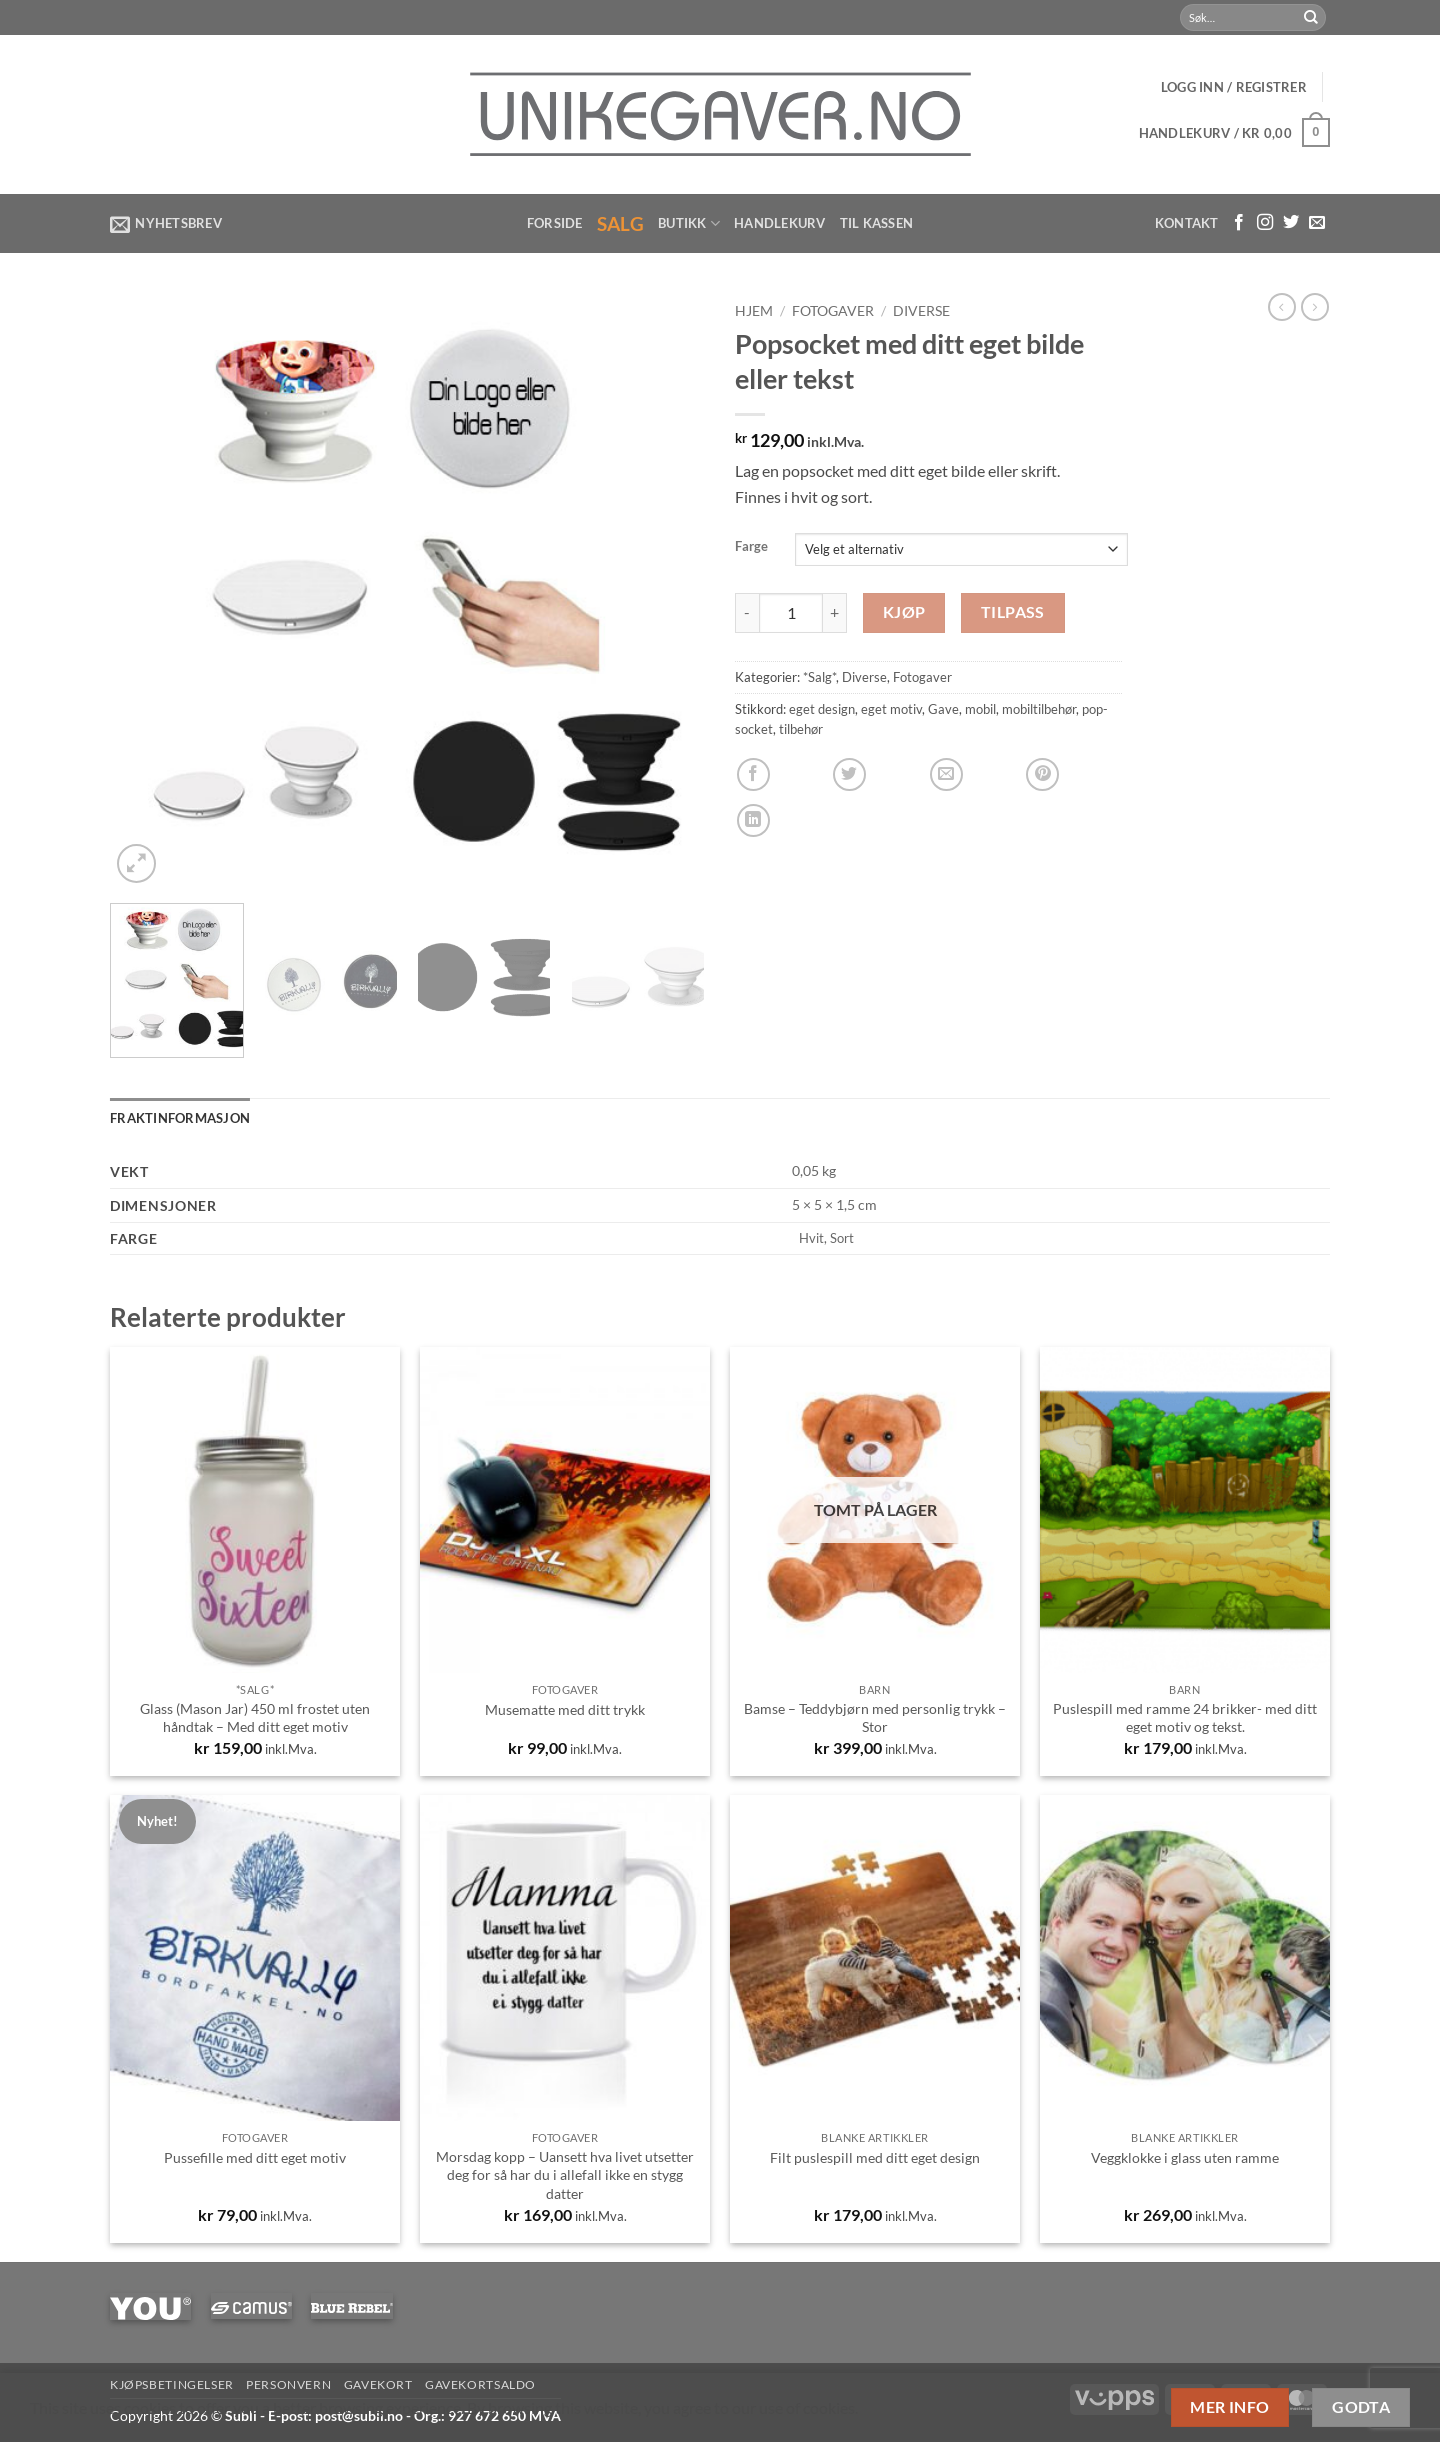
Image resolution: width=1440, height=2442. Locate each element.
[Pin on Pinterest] (1042, 774)
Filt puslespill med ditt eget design (875, 2157)
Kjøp (904, 612)
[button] (1234, 87)
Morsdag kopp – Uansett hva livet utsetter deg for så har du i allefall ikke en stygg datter (565, 2175)
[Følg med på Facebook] (1239, 223)
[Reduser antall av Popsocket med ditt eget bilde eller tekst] (747, 613)
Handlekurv (780, 223)
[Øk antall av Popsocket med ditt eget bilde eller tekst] (835, 613)
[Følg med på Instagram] (1265, 223)
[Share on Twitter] (849, 774)
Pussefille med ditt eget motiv (255, 2157)
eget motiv (891, 709)
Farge (751, 547)
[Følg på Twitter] (1291, 223)
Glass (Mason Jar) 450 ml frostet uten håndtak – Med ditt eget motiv (255, 1718)
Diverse (921, 311)
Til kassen (877, 223)
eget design (822, 709)
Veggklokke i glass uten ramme (1185, 2157)
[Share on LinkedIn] (753, 820)
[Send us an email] (1317, 223)
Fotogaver (833, 311)
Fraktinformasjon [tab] (180, 1118)
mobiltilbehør (1039, 709)
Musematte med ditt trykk (565, 1709)
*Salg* (819, 677)
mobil (980, 709)
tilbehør (801, 729)
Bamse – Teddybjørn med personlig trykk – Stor (875, 1718)
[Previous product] (1315, 307)
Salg (621, 223)
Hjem (754, 311)
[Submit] (1311, 18)
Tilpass (1013, 612)
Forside (555, 223)
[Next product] (1282, 307)
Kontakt (1187, 223)
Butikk (689, 223)
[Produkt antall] (791, 613)
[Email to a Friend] (946, 774)
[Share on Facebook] (753, 774)
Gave (943, 709)
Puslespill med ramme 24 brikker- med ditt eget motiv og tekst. (1185, 1718)
